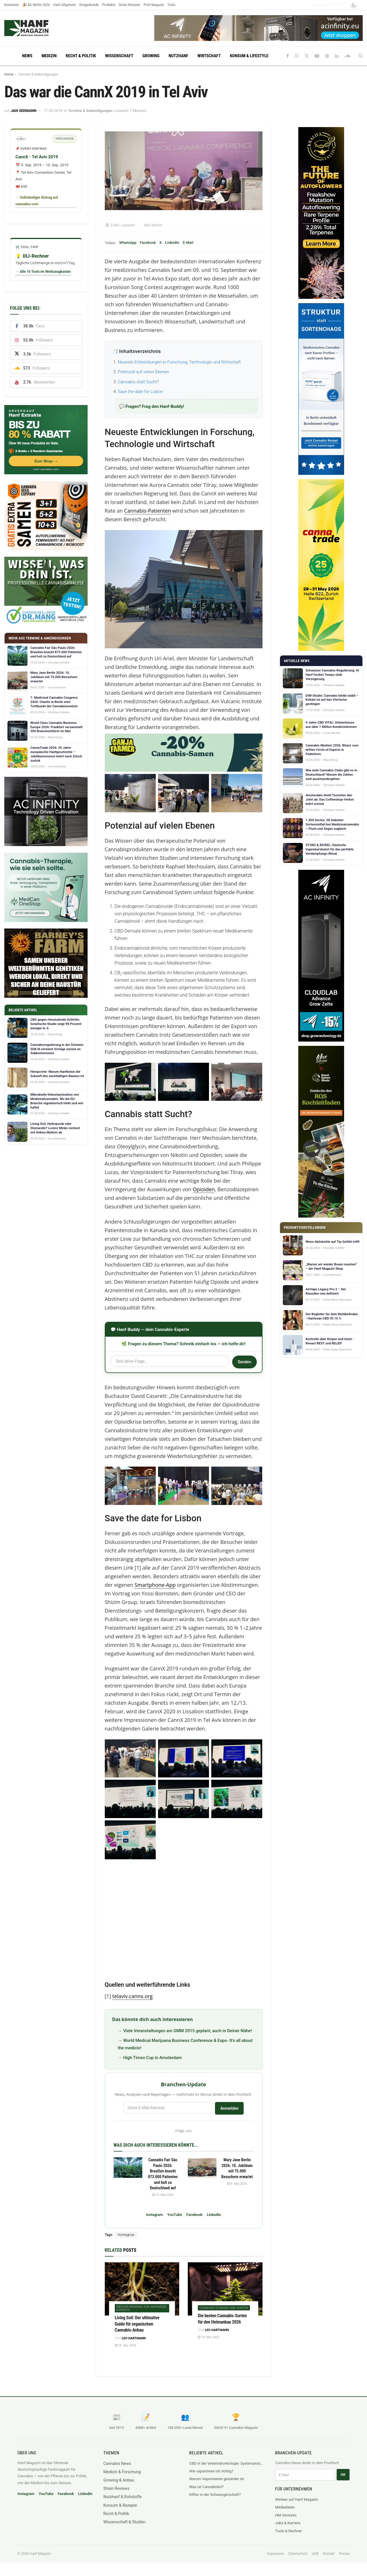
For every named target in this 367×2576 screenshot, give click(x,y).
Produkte (108, 5)
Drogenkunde (89, 5)
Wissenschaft (119, 55)
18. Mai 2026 (125, 2345)
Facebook (148, 242)
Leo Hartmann (134, 2338)
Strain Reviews (129, 5)
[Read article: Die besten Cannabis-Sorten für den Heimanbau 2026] (225, 2289)
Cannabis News (117, 2463)
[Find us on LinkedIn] (337, 56)
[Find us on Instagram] (297, 56)
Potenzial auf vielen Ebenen (143, 371)
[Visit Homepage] (37, 28)
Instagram (154, 2214)
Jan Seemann (23, 110)
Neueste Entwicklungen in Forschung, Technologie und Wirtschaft (179, 362)
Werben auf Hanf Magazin (296, 2499)
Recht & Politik (81, 55)
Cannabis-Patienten (147, 510)
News (27, 55)
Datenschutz (298, 2554)
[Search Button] (360, 55)
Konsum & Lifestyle (249, 55)
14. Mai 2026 (208, 2337)
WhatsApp (127, 242)
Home (8, 74)
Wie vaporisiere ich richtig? (211, 2471)
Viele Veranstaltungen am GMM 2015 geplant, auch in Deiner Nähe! (187, 2030)
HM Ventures (286, 2515)
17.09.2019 (53, 110)
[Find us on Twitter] (306, 56)
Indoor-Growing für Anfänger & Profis (141, 2308)
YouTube (174, 2214)
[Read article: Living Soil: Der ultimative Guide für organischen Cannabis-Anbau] (142, 2289)
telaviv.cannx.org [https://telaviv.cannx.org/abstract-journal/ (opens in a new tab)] (132, 1996)
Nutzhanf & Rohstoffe (122, 2496)
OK (343, 2474)
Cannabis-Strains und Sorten (224, 2308)
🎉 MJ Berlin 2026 (36, 5)
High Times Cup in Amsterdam (152, 2057)
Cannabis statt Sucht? (138, 381)
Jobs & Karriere (287, 2523)
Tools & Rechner (288, 2531)
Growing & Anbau (118, 2480)
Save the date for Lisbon (140, 391)
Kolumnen (11, 5)
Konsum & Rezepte (120, 2505)
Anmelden (229, 2108)
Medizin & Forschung (122, 2472)
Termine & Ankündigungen (38, 74)
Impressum (275, 2554)
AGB (315, 2554)
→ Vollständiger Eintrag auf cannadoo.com (36, 200)
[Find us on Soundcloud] (347, 56)
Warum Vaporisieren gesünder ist (216, 2479)
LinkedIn (172, 242)
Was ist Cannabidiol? (206, 2487)
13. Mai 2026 (162, 2195)
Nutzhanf (178, 55)
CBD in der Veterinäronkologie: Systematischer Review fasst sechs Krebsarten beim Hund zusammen (226, 2463)
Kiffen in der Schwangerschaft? (215, 2494)
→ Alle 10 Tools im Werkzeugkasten (43, 272)
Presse (344, 2554)
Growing (151, 55)
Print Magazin (154, 5)
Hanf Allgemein (64, 5)
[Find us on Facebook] (287, 56)
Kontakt (329, 2554)
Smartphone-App (155, 1584)
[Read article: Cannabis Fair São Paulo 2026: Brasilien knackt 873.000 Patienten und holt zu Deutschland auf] (128, 2167)
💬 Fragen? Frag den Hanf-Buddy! (151, 406)
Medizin (49, 55)
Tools (171, 5)
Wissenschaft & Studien (124, 2522)
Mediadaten (285, 2507)
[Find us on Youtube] (317, 56)
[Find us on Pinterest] (327, 56)
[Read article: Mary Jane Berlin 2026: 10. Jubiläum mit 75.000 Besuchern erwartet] (202, 2167)
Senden (244, 1362)
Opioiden (204, 1189)
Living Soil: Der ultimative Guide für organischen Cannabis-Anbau (137, 2324)
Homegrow (126, 2235)
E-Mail (188, 242)
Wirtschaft (209, 55)
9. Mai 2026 (237, 2184)
